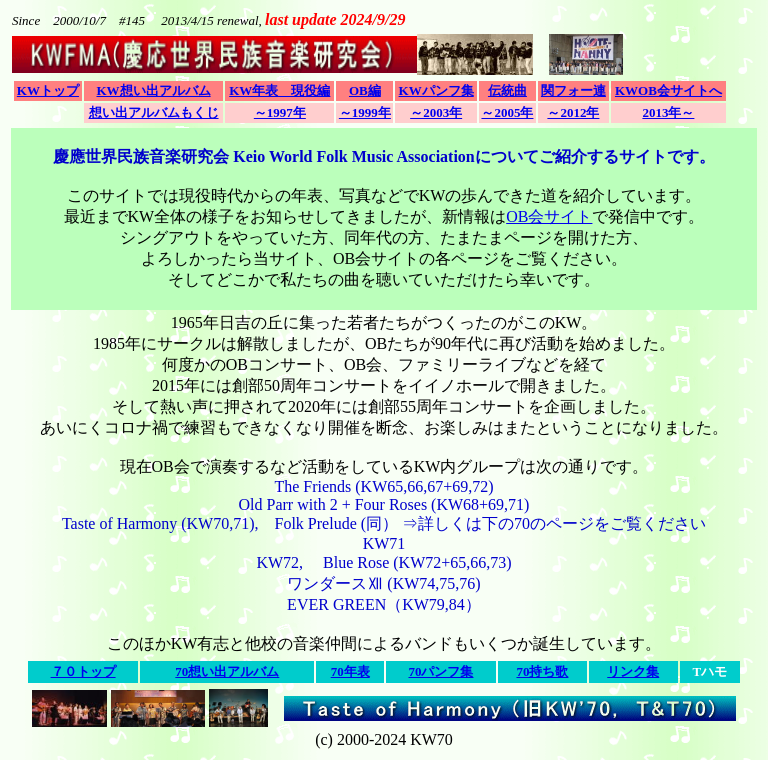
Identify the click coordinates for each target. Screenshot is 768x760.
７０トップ (83, 671)
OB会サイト (549, 216)
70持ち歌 (542, 671)
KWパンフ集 (436, 90)
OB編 (365, 90)
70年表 (350, 671)
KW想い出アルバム (153, 90)
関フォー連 (573, 90)
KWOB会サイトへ (668, 90)
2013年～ (668, 112)
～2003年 (436, 112)
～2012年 (573, 112)
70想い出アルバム (227, 671)
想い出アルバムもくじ (154, 112)
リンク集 (633, 671)
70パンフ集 (440, 671)
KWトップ (48, 90)
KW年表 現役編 (279, 90)
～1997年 (280, 112)
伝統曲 (507, 90)
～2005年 (507, 112)
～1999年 (365, 112)
